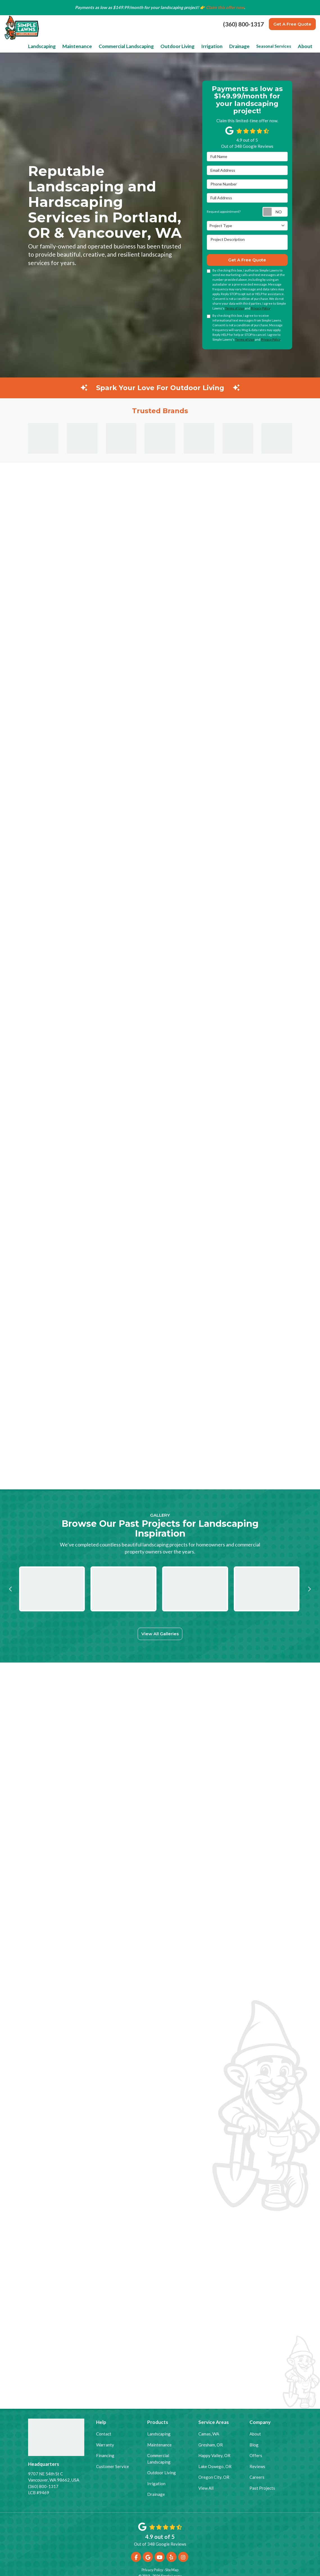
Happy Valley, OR (214, 2453)
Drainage (156, 2492)
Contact (103, 2432)
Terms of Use (234, 298)
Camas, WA (208, 2432)
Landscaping (159, 2432)
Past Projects (262, 2486)
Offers (255, 2453)
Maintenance (159, 2443)
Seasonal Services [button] (275, 37)
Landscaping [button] (64, 37)
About (255, 2432)
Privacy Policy (260, 298)
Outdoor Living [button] (186, 37)
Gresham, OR (210, 2443)
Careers (256, 2475)
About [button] (306, 37)
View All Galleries (160, 1619)
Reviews (257, 2464)
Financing (105, 2453)
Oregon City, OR (213, 2475)
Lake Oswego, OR (215, 2464)
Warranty (105, 2443)
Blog (253, 2443)
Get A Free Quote (292, 24)
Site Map (171, 2568)
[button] (11, 1574)
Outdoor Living (161, 2470)
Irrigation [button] (217, 37)
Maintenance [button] (96, 37)
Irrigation (156, 2481)
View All (206, 2486)
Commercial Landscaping (159, 2457)
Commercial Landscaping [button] (140, 37)
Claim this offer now (225, 7)
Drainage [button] (242, 37)
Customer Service (112, 2464)
